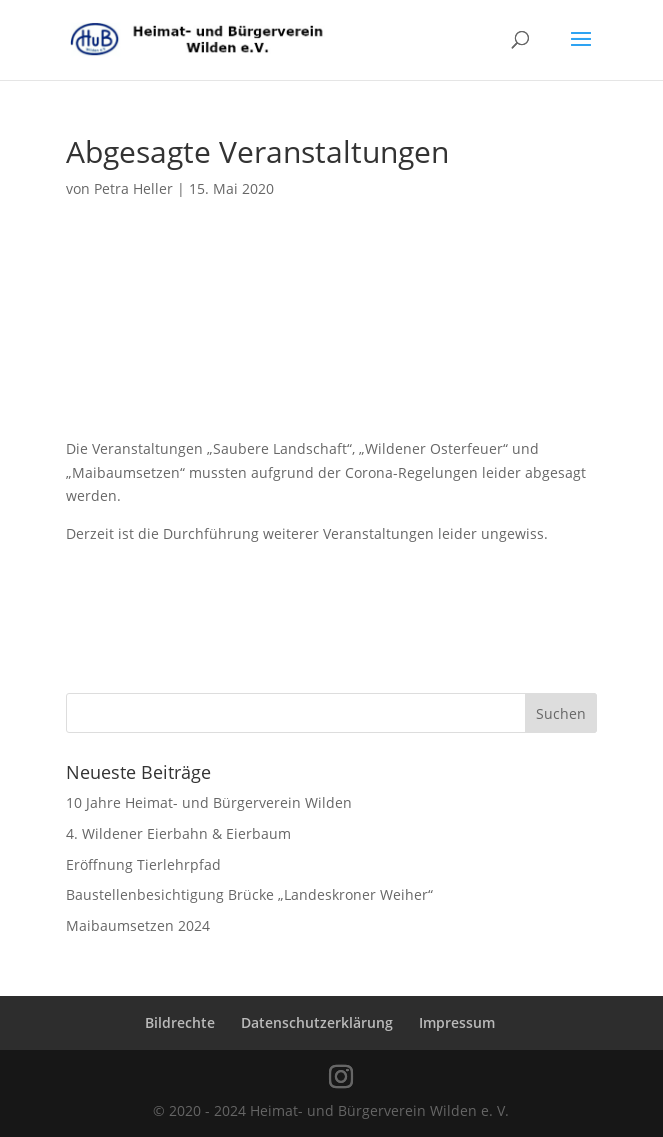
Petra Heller (133, 188)
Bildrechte (180, 1022)
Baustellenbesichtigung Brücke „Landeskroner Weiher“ (249, 894)
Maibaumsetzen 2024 (138, 925)
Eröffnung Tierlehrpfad (143, 864)
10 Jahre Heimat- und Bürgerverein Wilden (209, 802)
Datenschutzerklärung (317, 1022)
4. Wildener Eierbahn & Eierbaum (178, 833)
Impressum (457, 1022)
